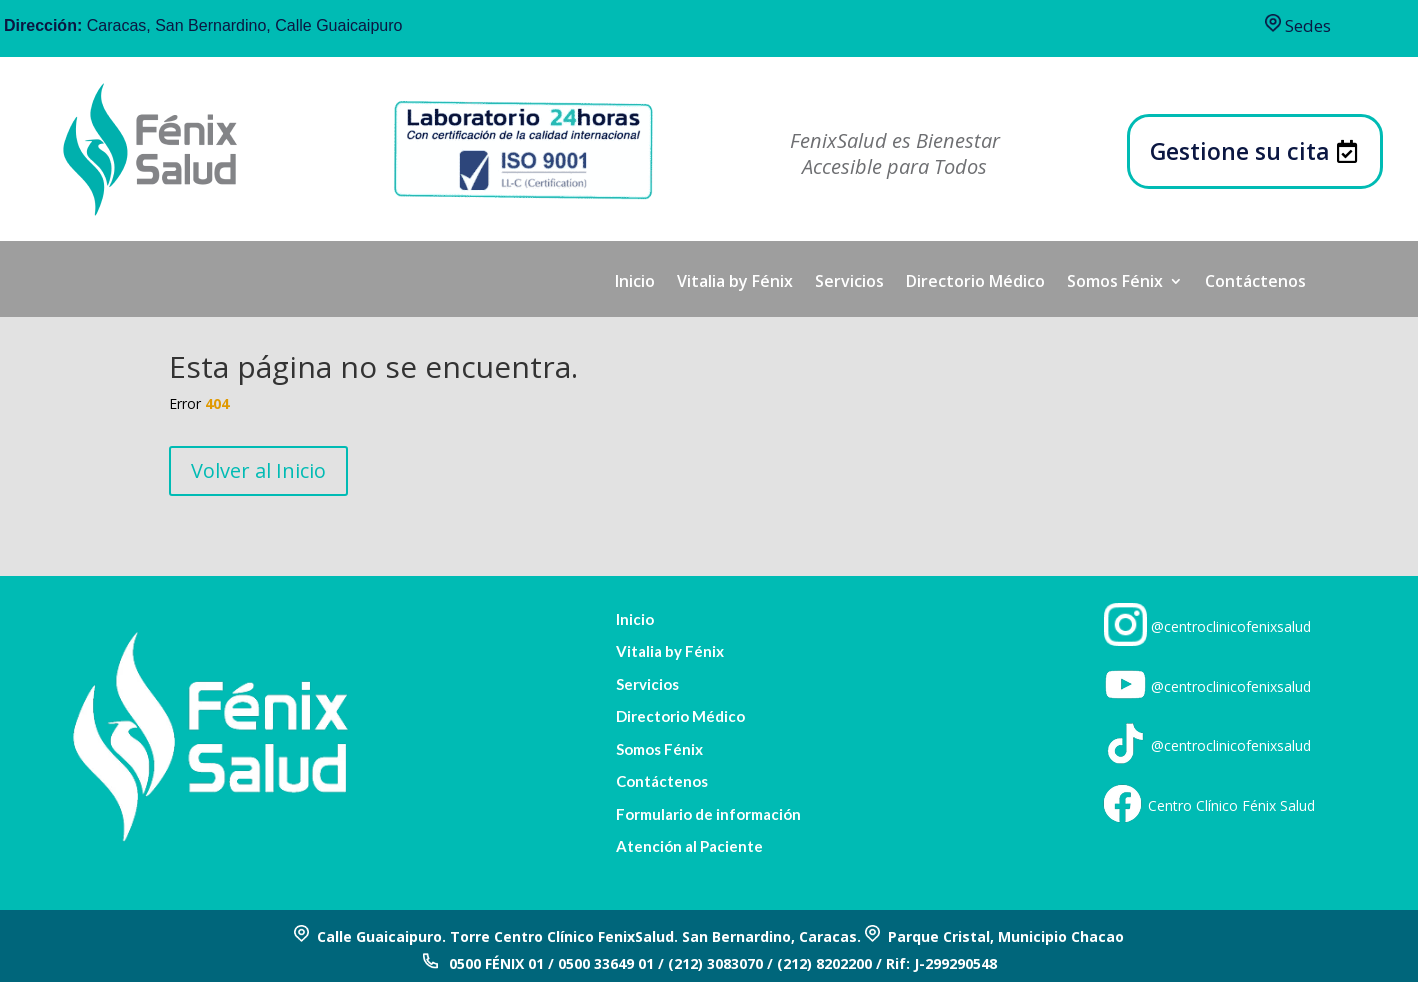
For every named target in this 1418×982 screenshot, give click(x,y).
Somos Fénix (1115, 283)
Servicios (849, 283)
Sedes (1298, 25)
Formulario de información (708, 814)
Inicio (635, 283)
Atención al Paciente (689, 846)
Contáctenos (1255, 283)
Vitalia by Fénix (735, 283)
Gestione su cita (1240, 151)
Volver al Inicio (258, 470)
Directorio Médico (975, 283)
